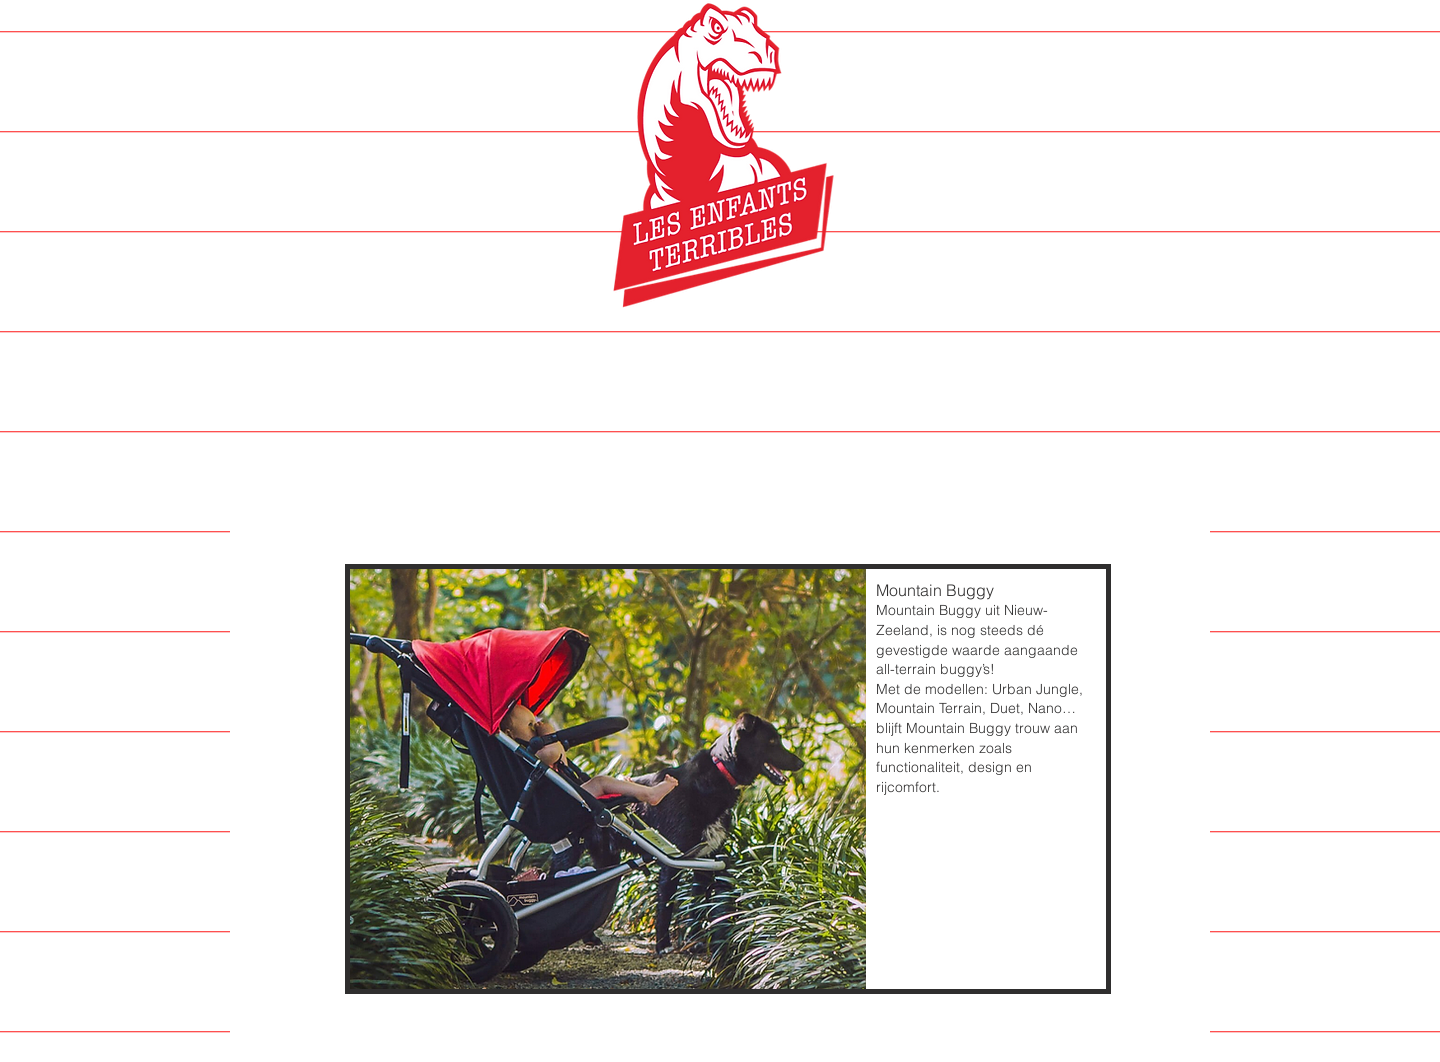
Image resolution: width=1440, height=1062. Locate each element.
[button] (728, 779)
